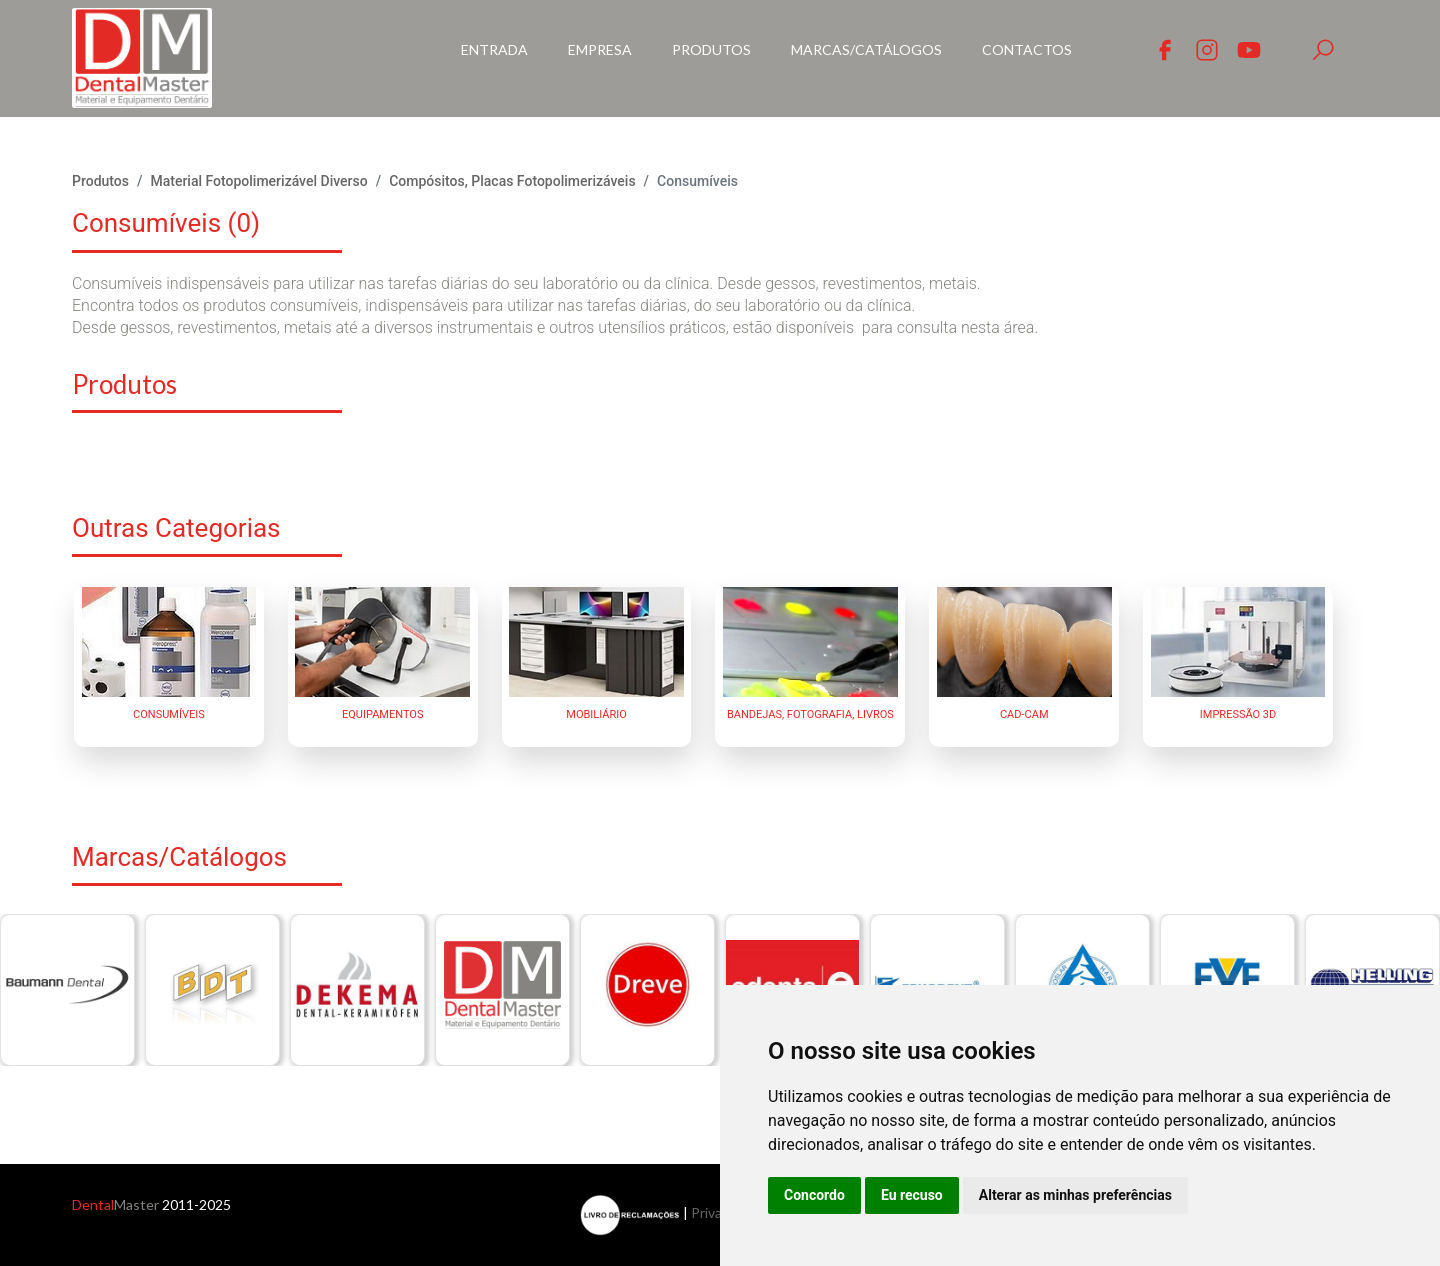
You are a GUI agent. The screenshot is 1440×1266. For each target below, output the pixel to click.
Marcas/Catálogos (866, 49)
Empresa (600, 49)
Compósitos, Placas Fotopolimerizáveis (512, 181)
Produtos (711, 49)
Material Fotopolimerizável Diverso (258, 181)
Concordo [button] (814, 1195)
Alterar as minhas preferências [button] (1075, 1195)
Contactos (1027, 49)
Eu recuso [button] (912, 1195)
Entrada (494, 49)
